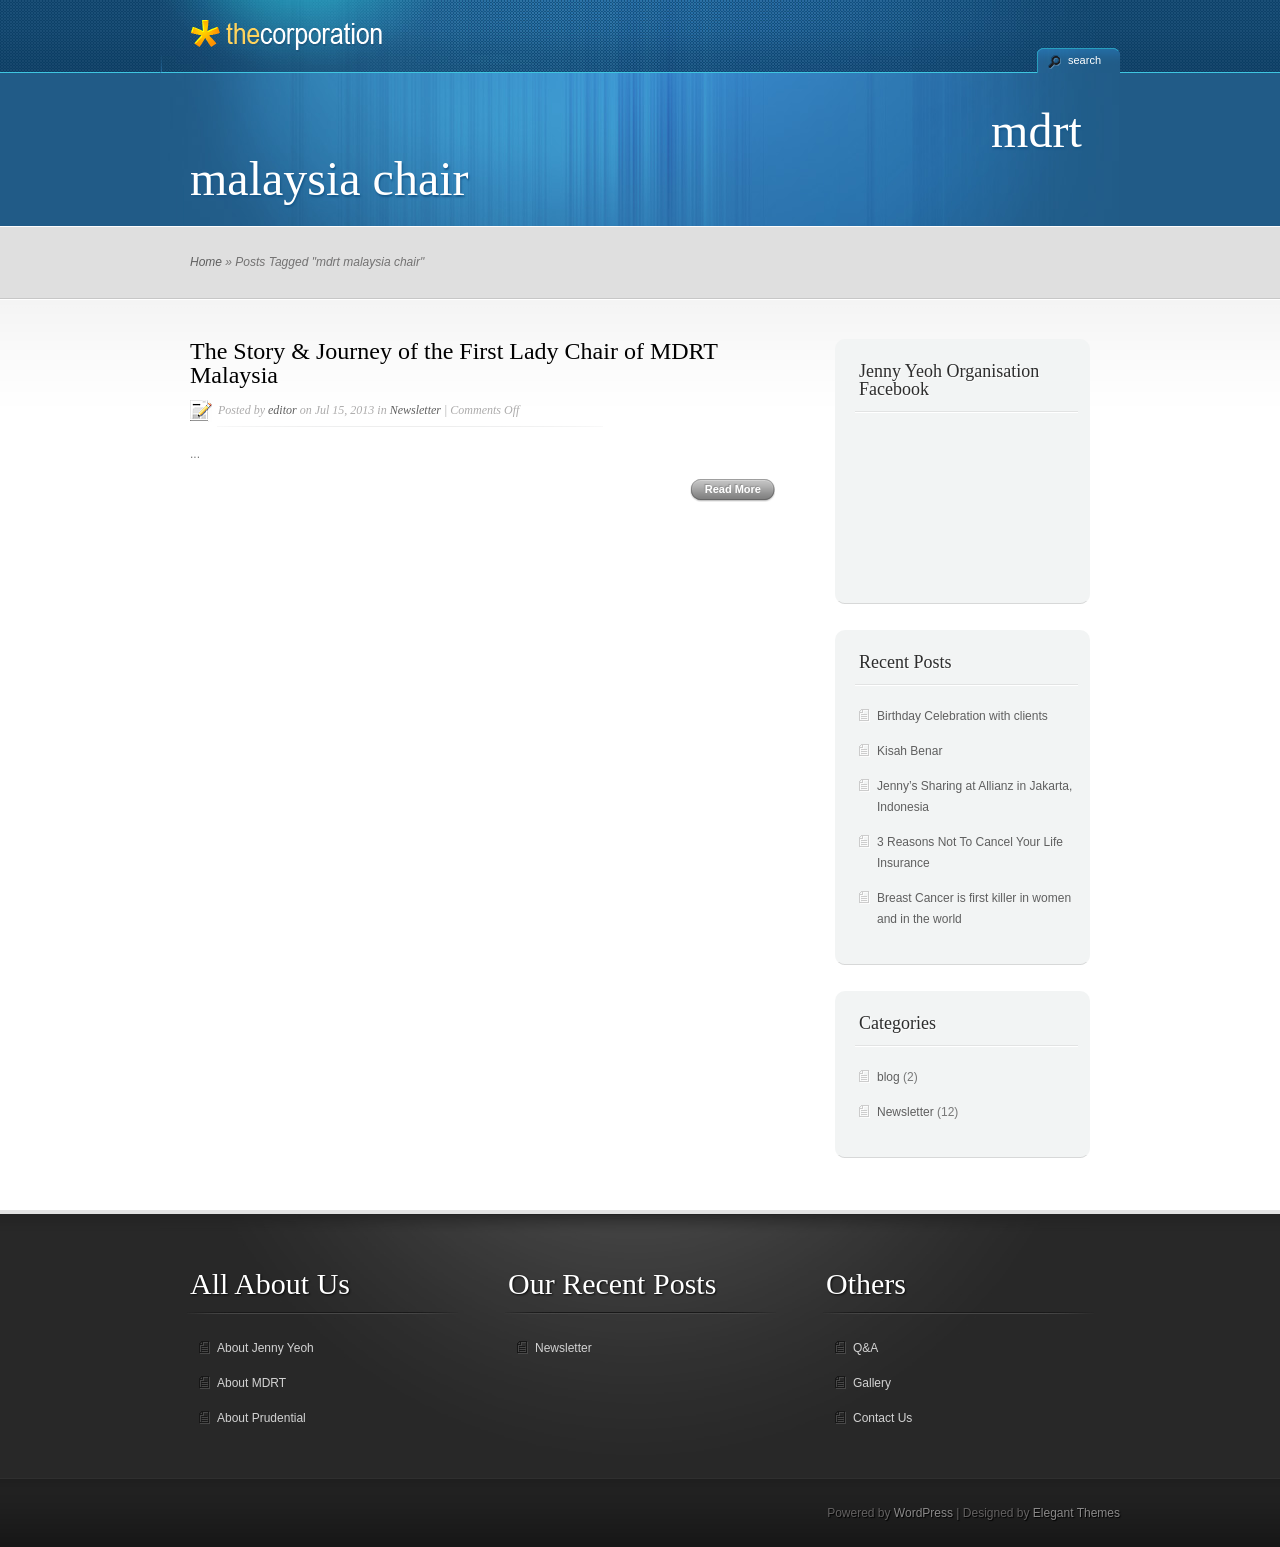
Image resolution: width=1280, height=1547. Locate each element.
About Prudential (261, 1418)
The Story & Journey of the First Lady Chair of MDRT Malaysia (453, 363)
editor (282, 410)
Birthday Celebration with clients (962, 716)
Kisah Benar (909, 751)
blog (888, 1077)
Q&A (865, 1348)
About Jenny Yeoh (265, 1348)
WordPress (923, 1513)
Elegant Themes (1076, 1513)
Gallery (872, 1383)
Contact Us (882, 1418)
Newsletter (415, 410)
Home (206, 262)
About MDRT (251, 1383)
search (1084, 60)
